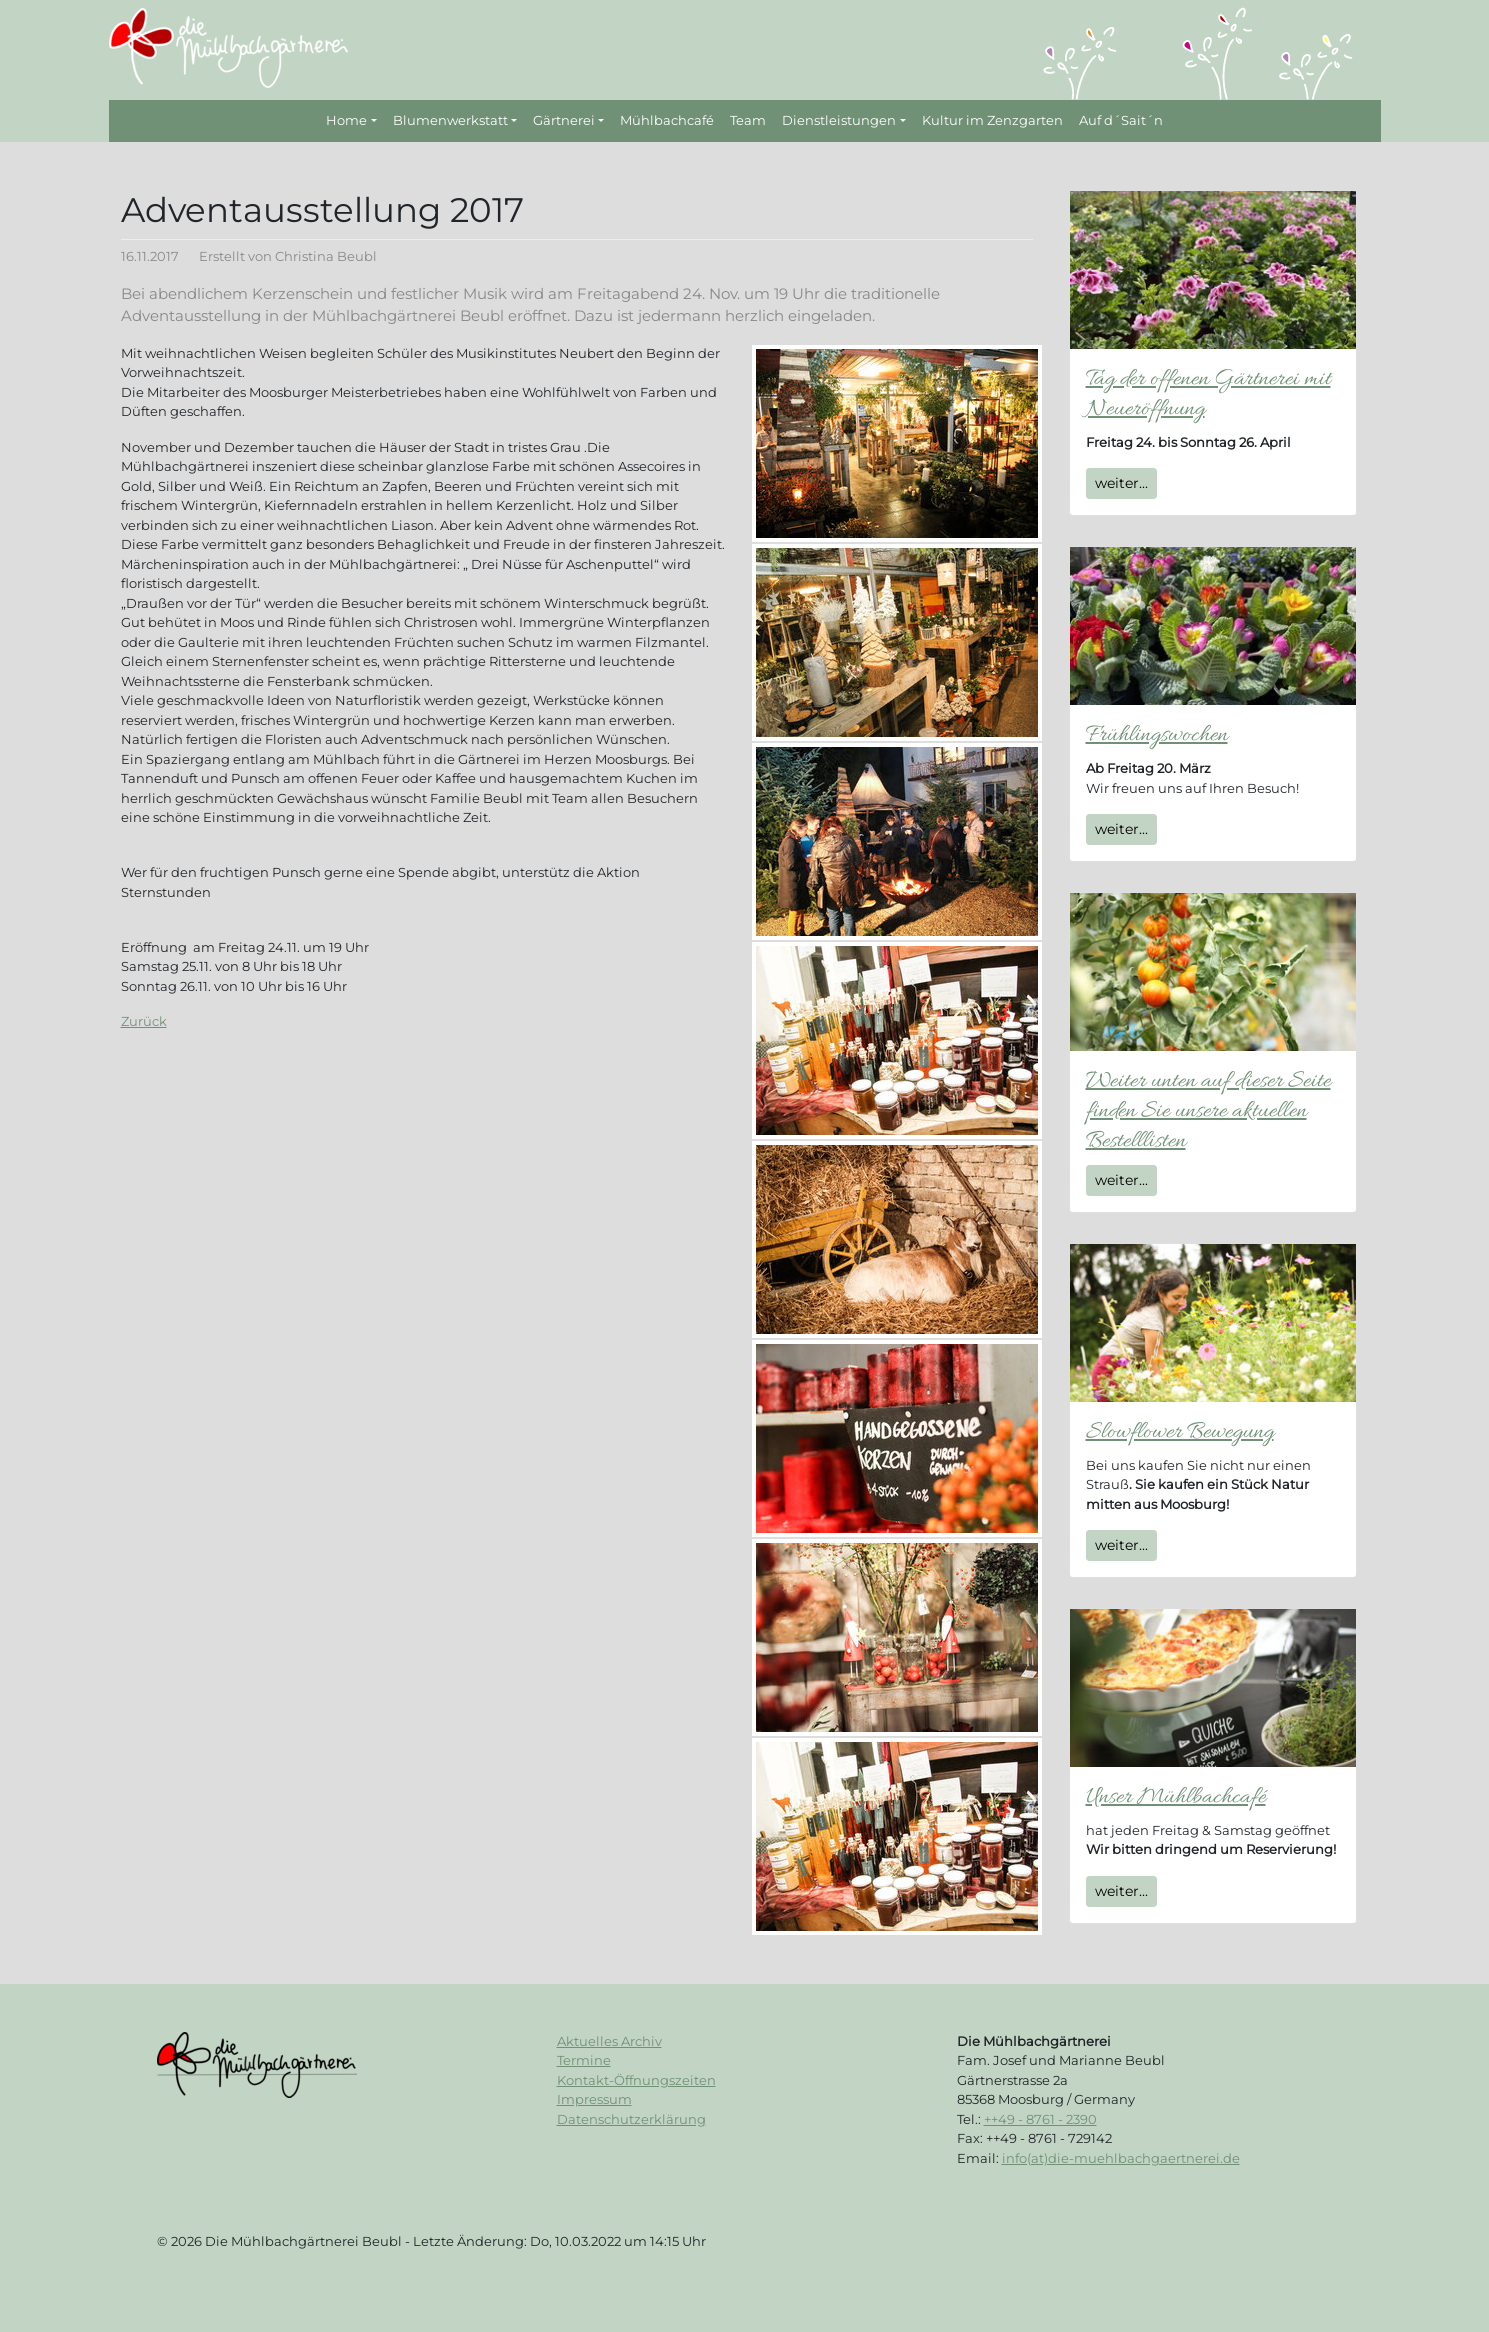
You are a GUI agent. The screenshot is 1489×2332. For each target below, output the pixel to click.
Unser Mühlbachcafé (1176, 1797)
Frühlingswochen (1157, 735)
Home (346, 120)
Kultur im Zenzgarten (992, 120)
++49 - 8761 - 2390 (1040, 2119)
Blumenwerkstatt (450, 120)
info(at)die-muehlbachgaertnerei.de (1121, 2158)
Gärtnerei (564, 120)
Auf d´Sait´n (1121, 120)
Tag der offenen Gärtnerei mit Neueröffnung (1208, 394)
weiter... (1121, 483)
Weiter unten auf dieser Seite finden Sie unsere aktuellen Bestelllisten (1208, 1111)
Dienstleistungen (839, 120)
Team (748, 120)
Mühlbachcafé (667, 120)
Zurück (144, 1021)
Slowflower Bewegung (1180, 1432)
